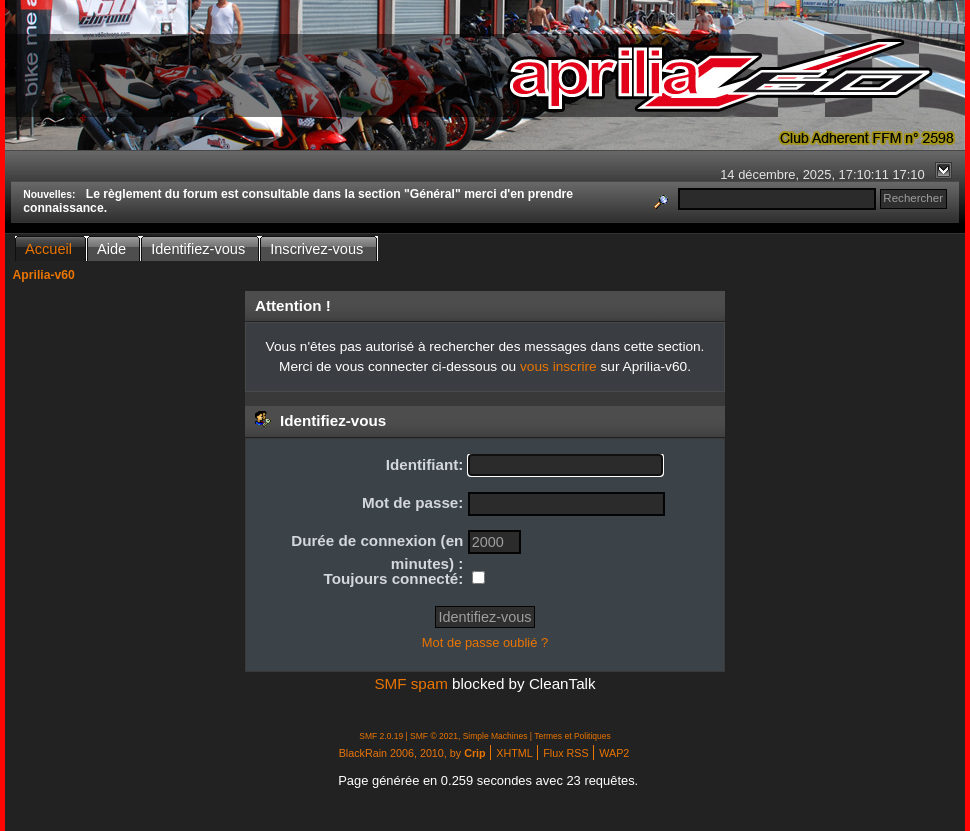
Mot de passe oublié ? (485, 642)
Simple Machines (495, 736)
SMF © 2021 (434, 736)
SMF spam (410, 683)
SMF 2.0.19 (381, 736)
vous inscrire (558, 366)
